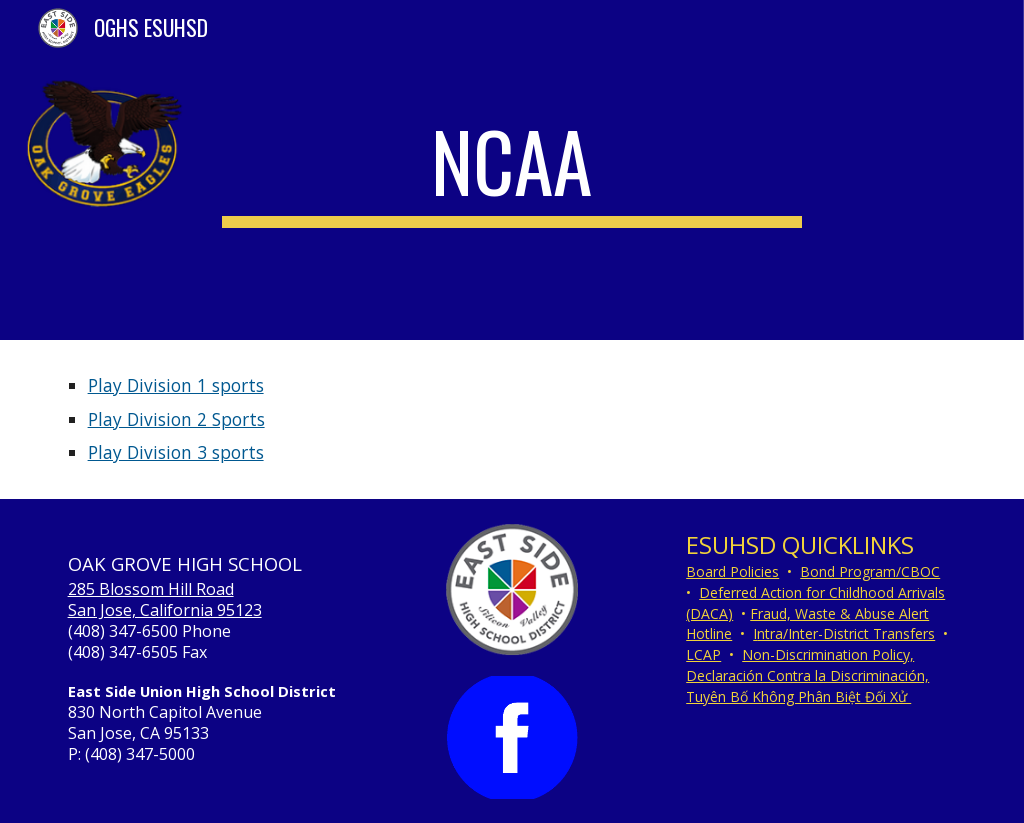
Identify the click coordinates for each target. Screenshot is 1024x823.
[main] (511, 170)
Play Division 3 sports (176, 452)
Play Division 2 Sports (176, 419)
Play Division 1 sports (176, 385)
